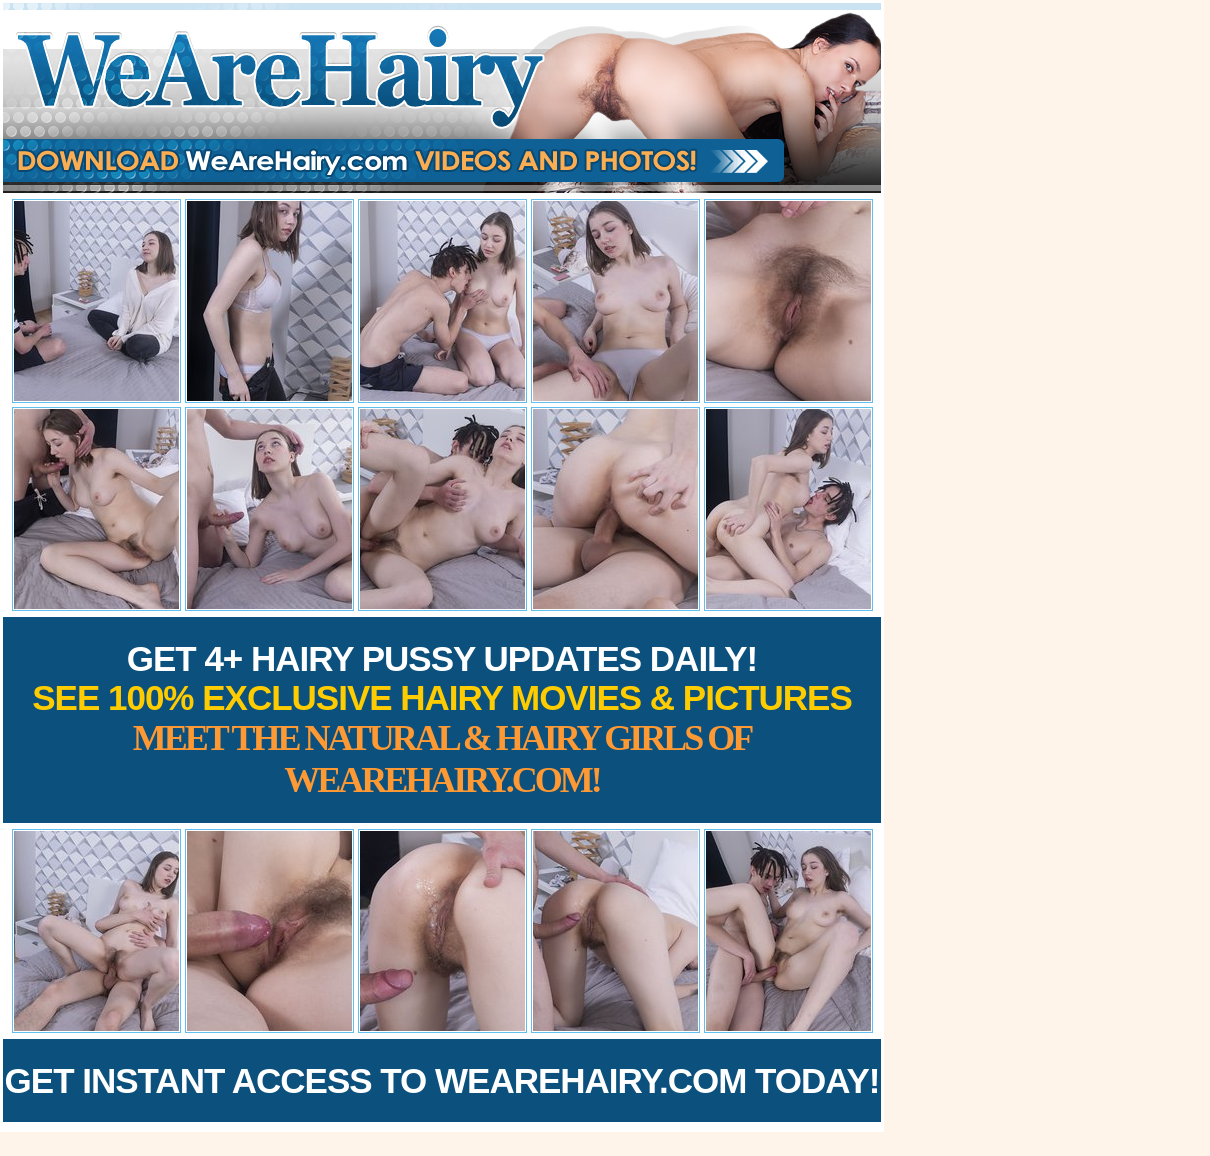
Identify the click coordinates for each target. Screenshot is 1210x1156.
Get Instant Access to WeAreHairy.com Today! (442, 1080)
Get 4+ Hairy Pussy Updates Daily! (442, 719)
